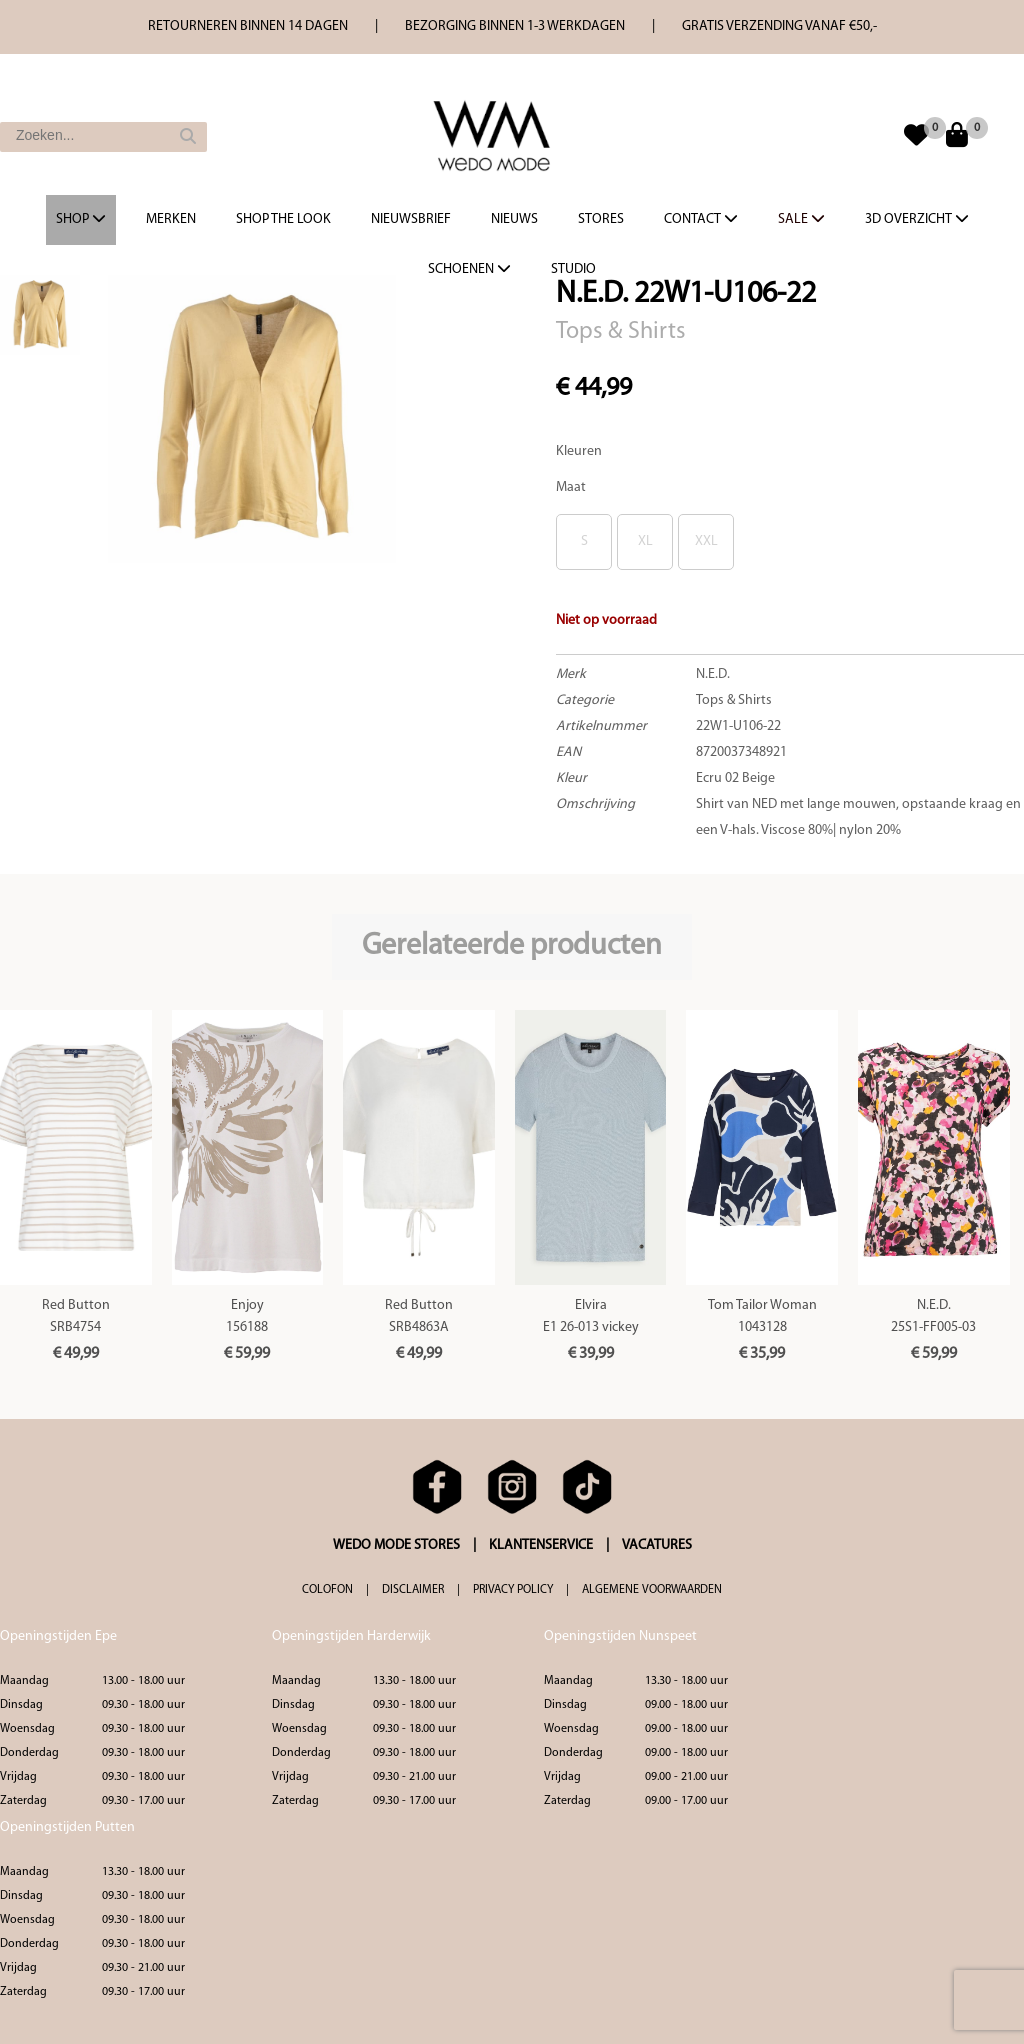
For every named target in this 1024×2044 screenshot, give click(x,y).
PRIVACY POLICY (513, 1590)
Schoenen (469, 269)
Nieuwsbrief (411, 219)
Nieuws (514, 219)
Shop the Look (283, 219)
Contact (701, 219)
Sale (801, 219)
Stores (601, 219)
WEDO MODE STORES (396, 1545)
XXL (706, 541)
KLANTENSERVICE (541, 1545)
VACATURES (657, 1545)
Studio (573, 269)
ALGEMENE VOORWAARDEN (652, 1590)
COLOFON (327, 1590)
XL (645, 541)
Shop (81, 219)
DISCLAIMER (413, 1590)
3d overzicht (917, 219)
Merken (171, 219)
